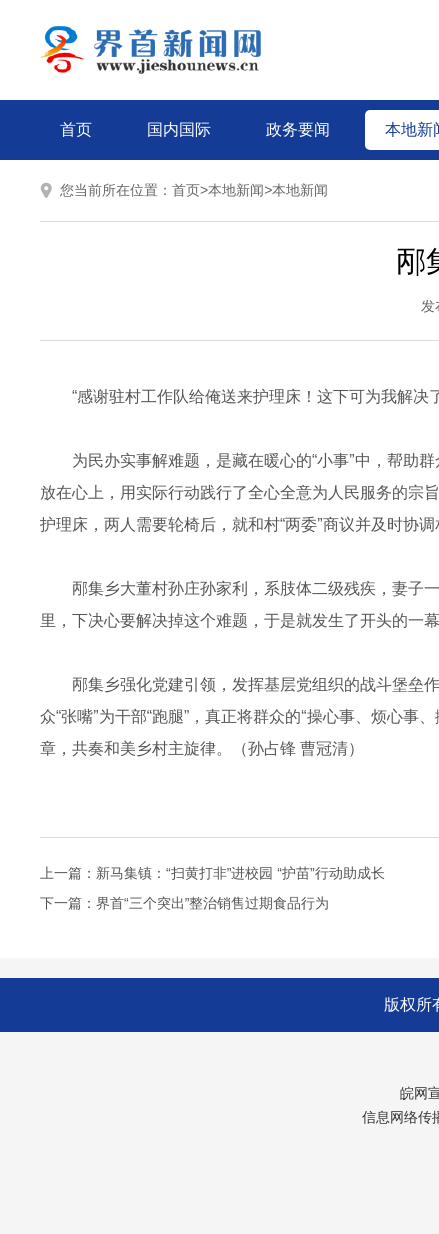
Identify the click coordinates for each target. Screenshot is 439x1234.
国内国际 (179, 129)
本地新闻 (236, 190)
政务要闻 (298, 129)
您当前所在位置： (116, 190)
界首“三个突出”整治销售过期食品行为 (212, 903)
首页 (76, 129)
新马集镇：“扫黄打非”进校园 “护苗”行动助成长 (240, 873)
